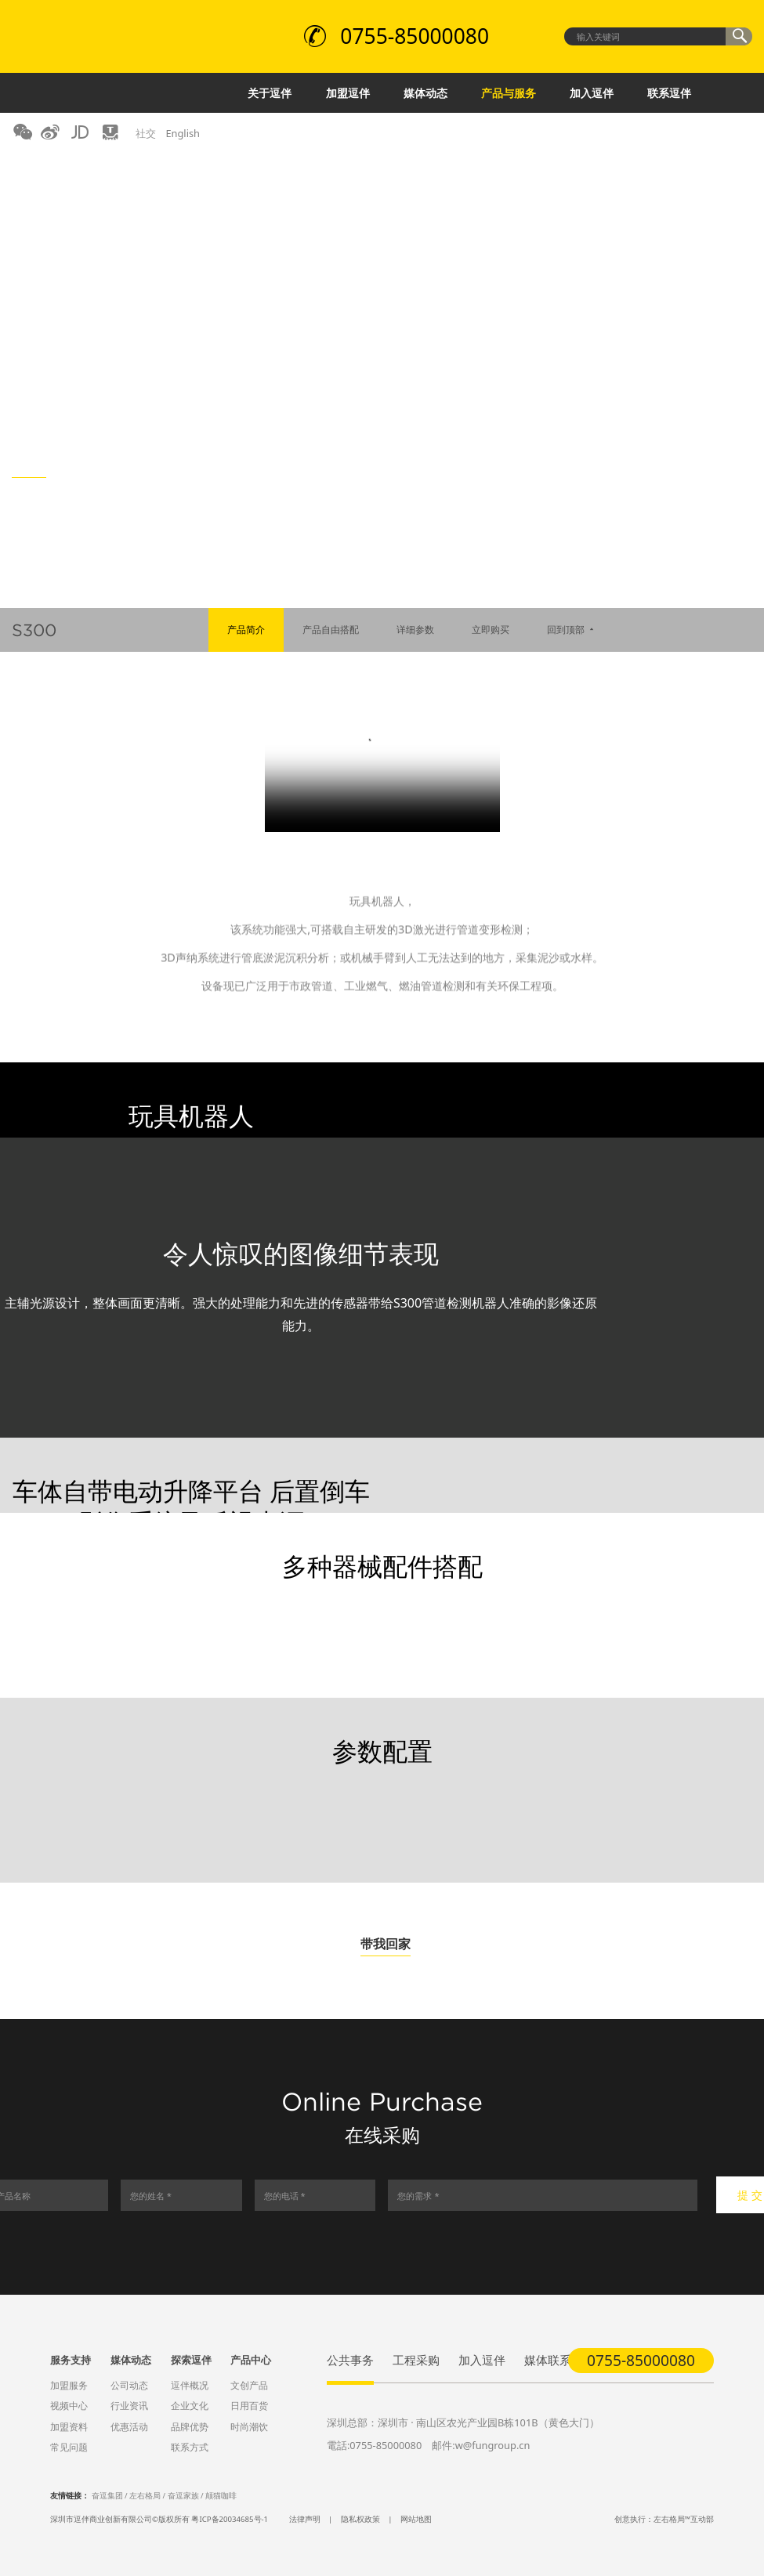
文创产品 (249, 2385)
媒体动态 (425, 92)
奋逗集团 (107, 2496)
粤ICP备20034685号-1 (229, 2519)
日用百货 (249, 2405)
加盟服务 (69, 2385)
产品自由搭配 (330, 629)
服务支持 (70, 2360)
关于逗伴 (269, 92)
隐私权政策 (360, 2519)
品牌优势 (189, 2426)
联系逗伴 (669, 92)
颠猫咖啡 (221, 2496)
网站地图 (416, 2519)
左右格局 (145, 2496)
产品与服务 (508, 92)
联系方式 (189, 2447)
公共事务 (350, 2360)
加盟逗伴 (348, 92)
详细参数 (415, 629)
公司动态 (129, 2385)
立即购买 (490, 629)
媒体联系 (547, 2360)
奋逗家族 (183, 2496)
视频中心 (69, 2405)
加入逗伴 (592, 92)
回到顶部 (571, 629)
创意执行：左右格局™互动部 (664, 2519)
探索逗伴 (191, 2360)
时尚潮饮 (249, 2426)
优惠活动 (129, 2426)
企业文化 (189, 2405)
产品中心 (250, 2360)
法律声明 (304, 2519)
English (182, 133)
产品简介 (246, 629)
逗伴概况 (189, 2385)
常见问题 (69, 2447)
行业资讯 (129, 2405)
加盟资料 (69, 2426)
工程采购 (416, 2360)
